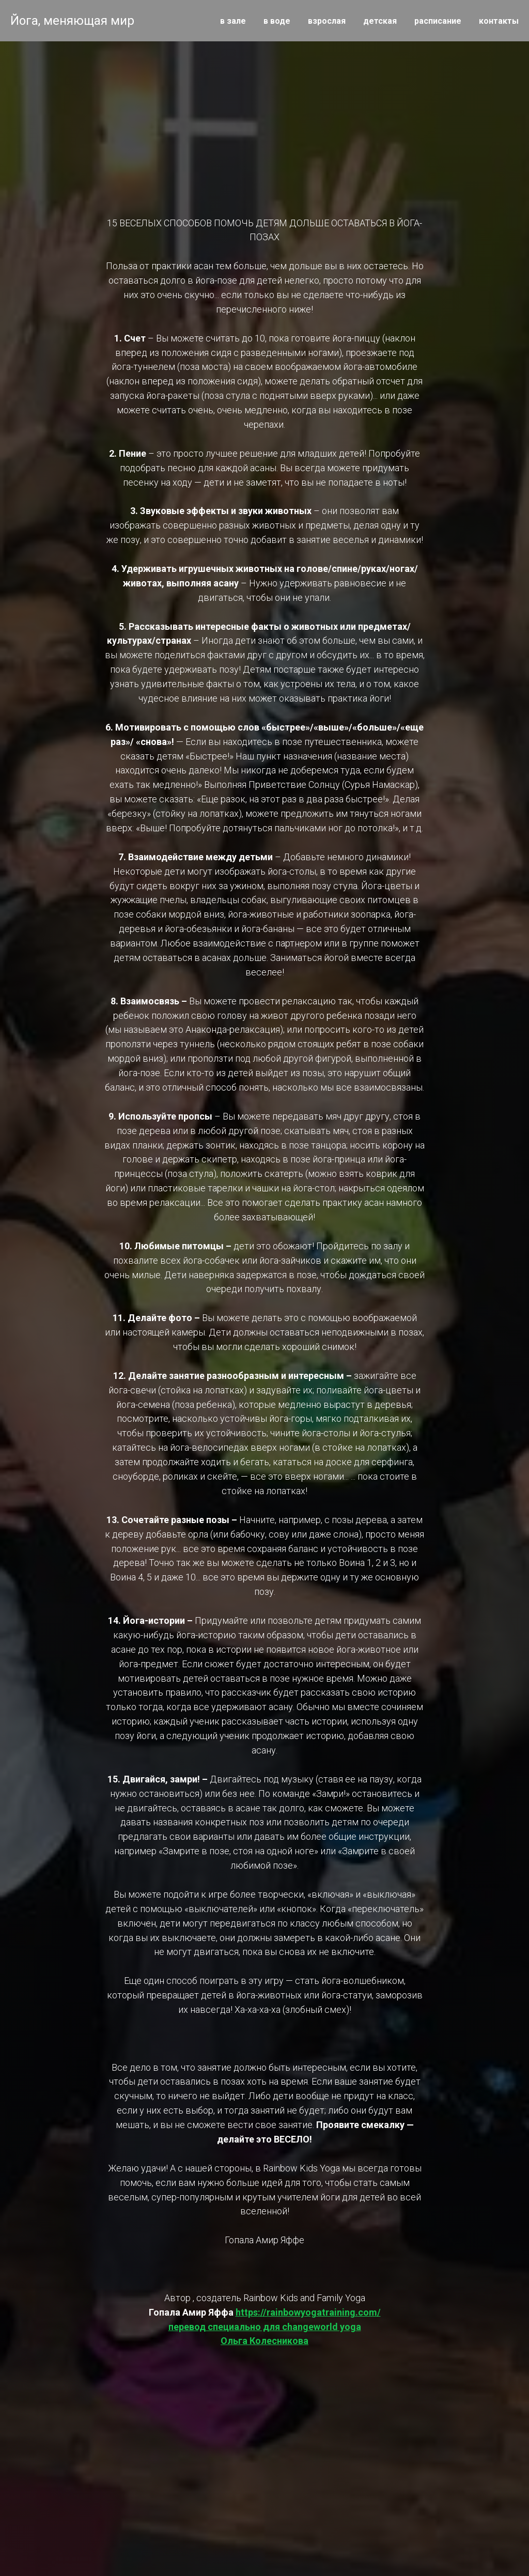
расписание (437, 21)
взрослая (327, 21)
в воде (276, 21)
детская (380, 21)
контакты (499, 21)
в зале (233, 21)
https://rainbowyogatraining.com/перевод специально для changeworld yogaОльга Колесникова (274, 2327)
